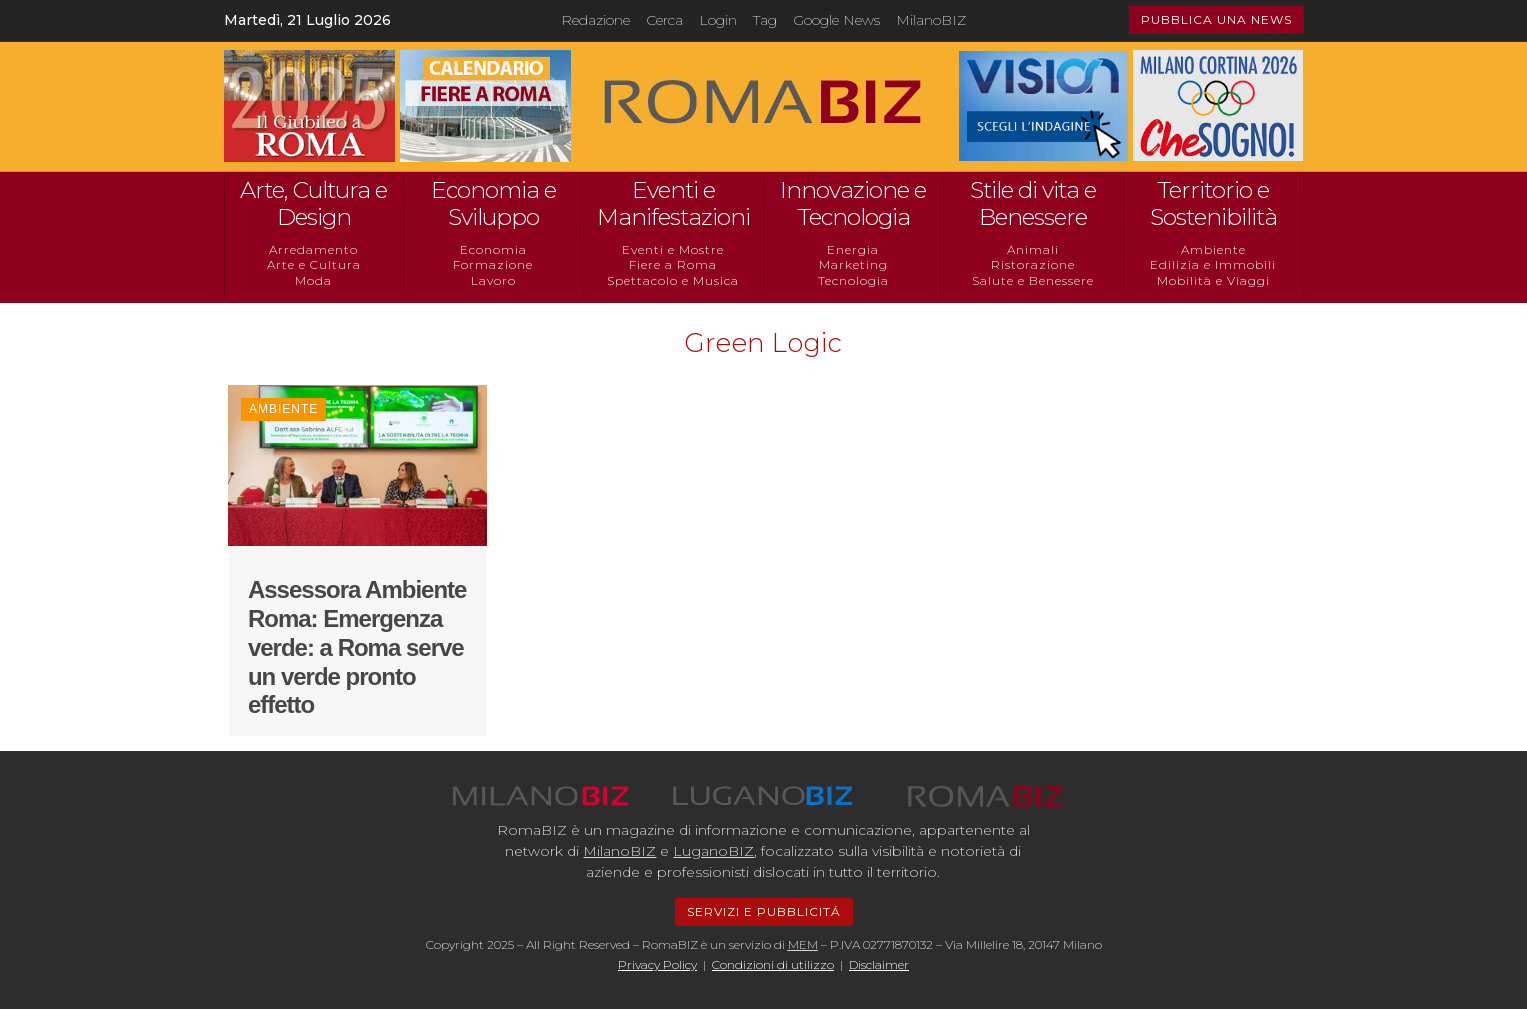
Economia (493, 249)
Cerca (664, 20)
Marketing (853, 264)
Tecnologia (853, 280)
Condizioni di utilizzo (773, 964)
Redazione (595, 20)
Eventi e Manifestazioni (673, 204)
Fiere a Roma (673, 264)
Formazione (493, 264)
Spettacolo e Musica (673, 280)
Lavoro (493, 280)
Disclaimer (879, 964)
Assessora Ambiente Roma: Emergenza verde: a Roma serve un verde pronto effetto (357, 647)
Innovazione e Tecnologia (853, 204)
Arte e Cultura (314, 264)
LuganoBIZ (713, 851)
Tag (765, 20)
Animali (1033, 249)
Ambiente (1213, 249)
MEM (803, 944)
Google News (836, 20)
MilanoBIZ (931, 20)
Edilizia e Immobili (1213, 264)
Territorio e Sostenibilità (1213, 204)
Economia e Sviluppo (493, 204)
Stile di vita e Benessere (1033, 204)
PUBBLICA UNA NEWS (1216, 19)
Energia (853, 249)
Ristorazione (1033, 264)
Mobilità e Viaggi (1213, 280)
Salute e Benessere (1033, 280)
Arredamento (313, 249)
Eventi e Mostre (673, 249)
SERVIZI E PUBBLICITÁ (764, 911)
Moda (313, 280)
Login (718, 20)
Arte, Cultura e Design (313, 204)
